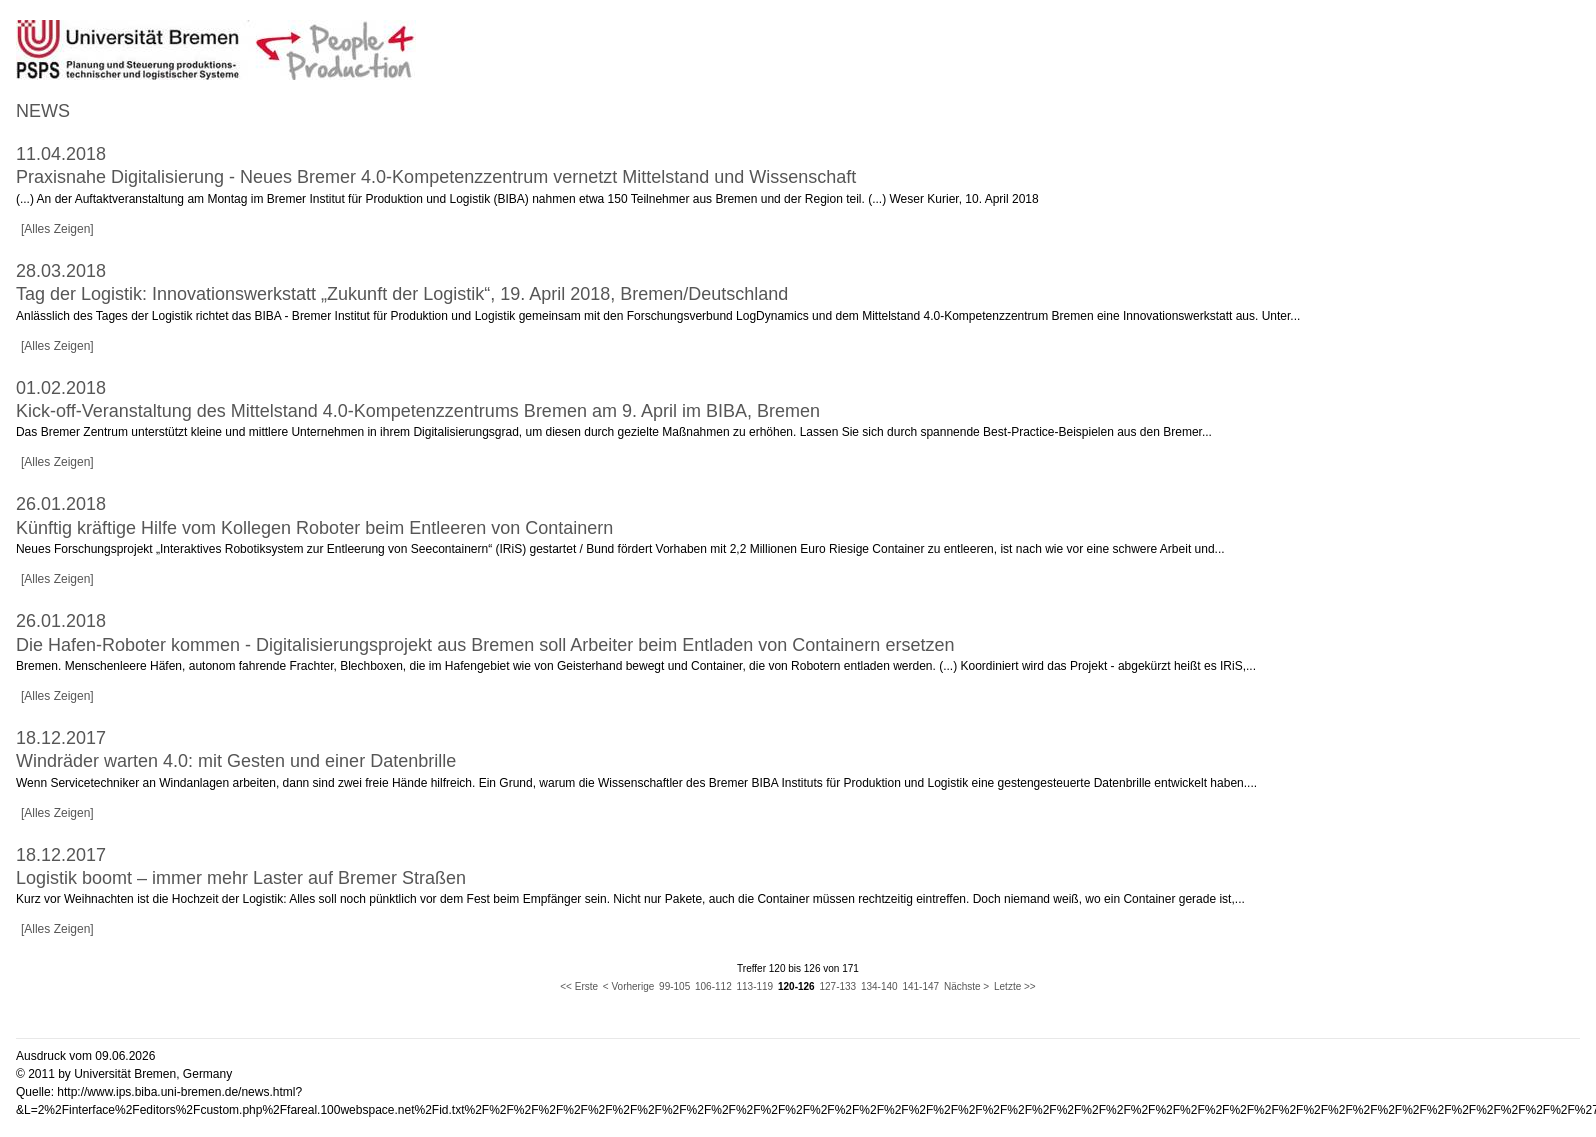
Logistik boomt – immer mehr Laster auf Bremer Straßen (241, 878)
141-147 (920, 986)
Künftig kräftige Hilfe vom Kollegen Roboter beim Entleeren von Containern (314, 528)
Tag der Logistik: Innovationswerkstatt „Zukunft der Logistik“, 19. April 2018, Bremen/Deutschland (402, 294)
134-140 (879, 986)
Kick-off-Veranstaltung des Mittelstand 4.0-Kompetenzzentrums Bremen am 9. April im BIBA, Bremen (418, 411)
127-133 (837, 986)
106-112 (713, 986)
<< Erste (579, 986)
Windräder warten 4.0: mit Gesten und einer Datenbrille (236, 761)
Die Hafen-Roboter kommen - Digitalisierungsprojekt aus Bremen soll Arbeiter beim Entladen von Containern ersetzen (485, 645)
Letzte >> (1015, 986)
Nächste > (966, 986)
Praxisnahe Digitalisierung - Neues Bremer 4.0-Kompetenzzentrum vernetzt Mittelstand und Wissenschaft (436, 177)
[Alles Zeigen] (57, 229)
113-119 (754, 986)
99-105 (674, 986)
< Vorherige (628, 986)
